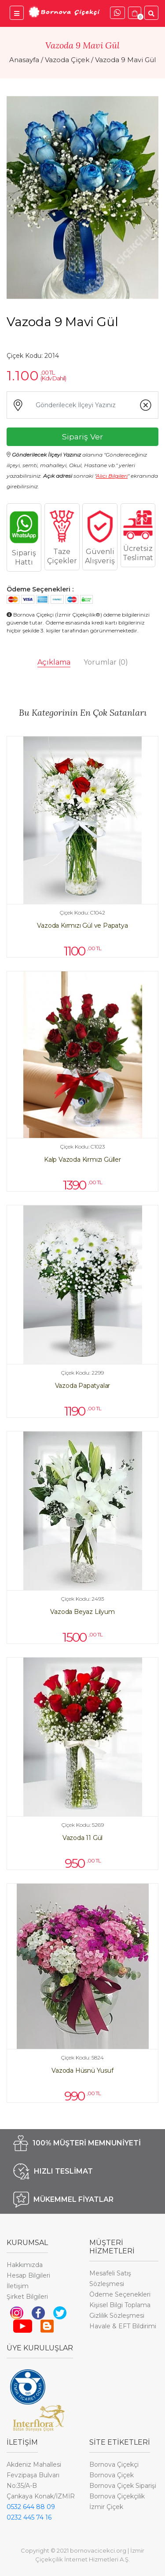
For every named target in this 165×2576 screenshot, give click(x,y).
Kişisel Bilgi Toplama (119, 2305)
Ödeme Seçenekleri (119, 2294)
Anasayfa (24, 60)
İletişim (18, 2286)
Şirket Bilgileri (27, 2297)
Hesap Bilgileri (28, 2275)
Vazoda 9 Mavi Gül (125, 60)
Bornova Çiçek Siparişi (122, 2486)
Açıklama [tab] (53, 662)
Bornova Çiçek (111, 2475)
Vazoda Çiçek (67, 60)
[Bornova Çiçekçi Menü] (17, 13)
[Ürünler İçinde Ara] (151, 13)
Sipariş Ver (82, 436)
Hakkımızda (25, 2265)
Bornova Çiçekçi (114, 2464)
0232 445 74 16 (29, 2517)
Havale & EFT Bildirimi (122, 2326)
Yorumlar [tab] (106, 662)
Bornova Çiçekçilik (117, 2496)
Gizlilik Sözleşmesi (116, 2316)
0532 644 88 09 (31, 2507)
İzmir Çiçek (106, 2507)
